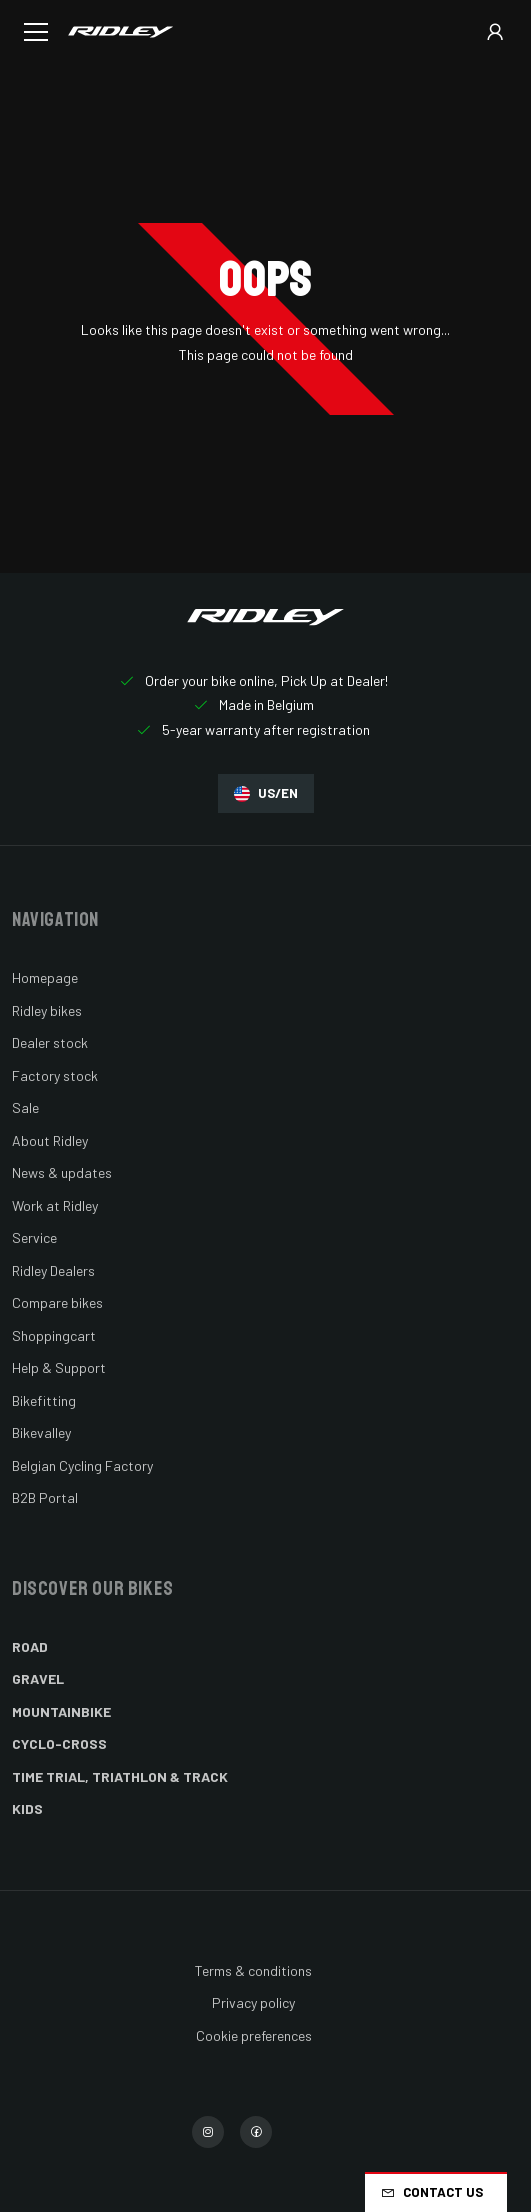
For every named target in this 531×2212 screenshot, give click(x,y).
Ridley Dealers (53, 1270)
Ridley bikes (47, 1010)
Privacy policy (253, 2002)
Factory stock (55, 1075)
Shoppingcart (54, 1335)
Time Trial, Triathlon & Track (120, 1776)
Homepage (45, 977)
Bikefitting (44, 1400)
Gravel (38, 1678)
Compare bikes (57, 1302)
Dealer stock (50, 1042)
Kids (27, 1808)
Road (30, 1646)
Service (34, 1237)
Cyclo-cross (59, 1743)
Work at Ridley (55, 1205)
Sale (25, 1107)
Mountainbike (61, 1711)
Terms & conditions (253, 1970)
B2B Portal (45, 1497)
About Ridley (50, 1140)
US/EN (266, 793)
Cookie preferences (254, 2035)
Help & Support (59, 1367)
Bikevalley (41, 1432)
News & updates (62, 1172)
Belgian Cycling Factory (82, 1465)
